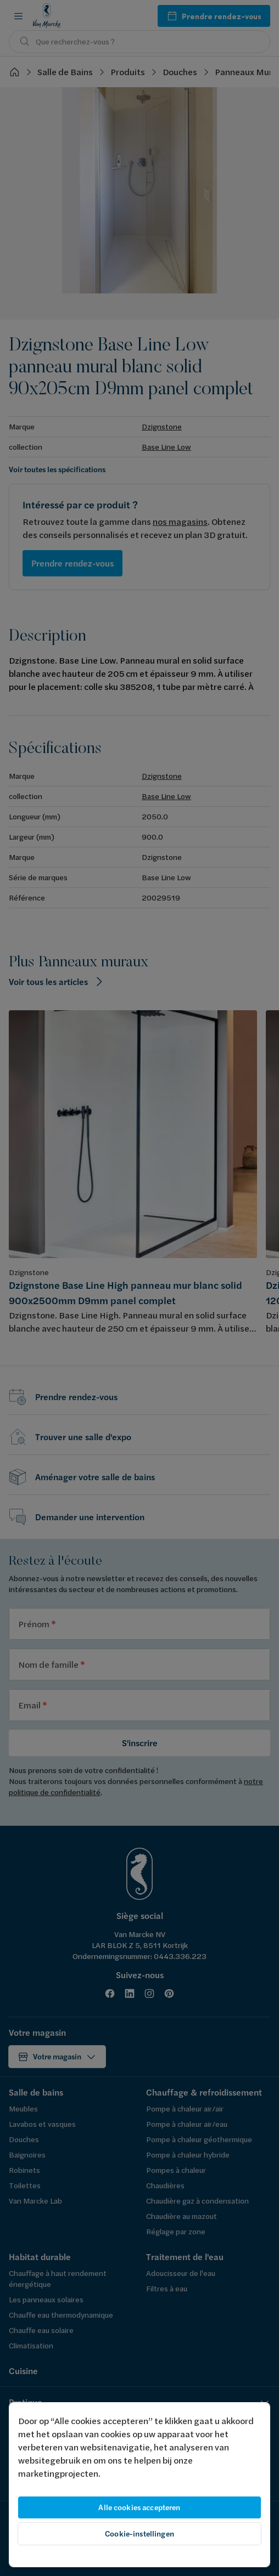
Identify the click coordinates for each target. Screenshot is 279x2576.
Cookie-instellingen (139, 2533)
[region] (139, 2484)
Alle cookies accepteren (139, 2507)
